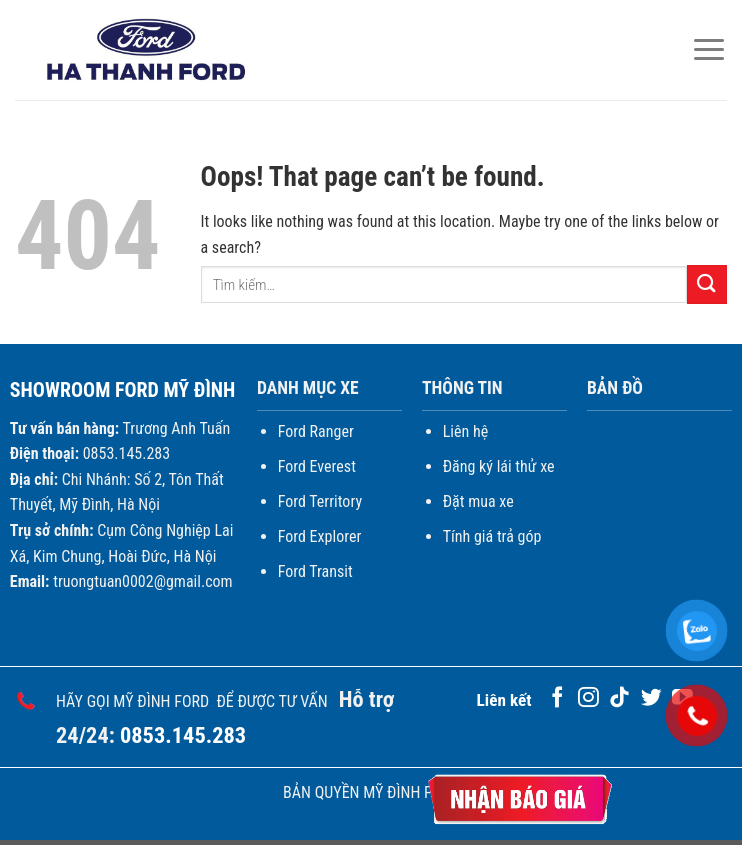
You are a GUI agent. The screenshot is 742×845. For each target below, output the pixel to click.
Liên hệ (465, 431)
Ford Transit (315, 571)
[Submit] (707, 284)
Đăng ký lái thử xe (499, 466)
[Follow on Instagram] (588, 698)
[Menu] (709, 49)
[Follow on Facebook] (557, 698)
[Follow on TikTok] (619, 698)
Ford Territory (320, 501)
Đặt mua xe (478, 501)
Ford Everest (317, 466)
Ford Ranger (316, 431)
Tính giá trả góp (492, 536)
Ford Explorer (320, 536)
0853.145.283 (183, 735)
